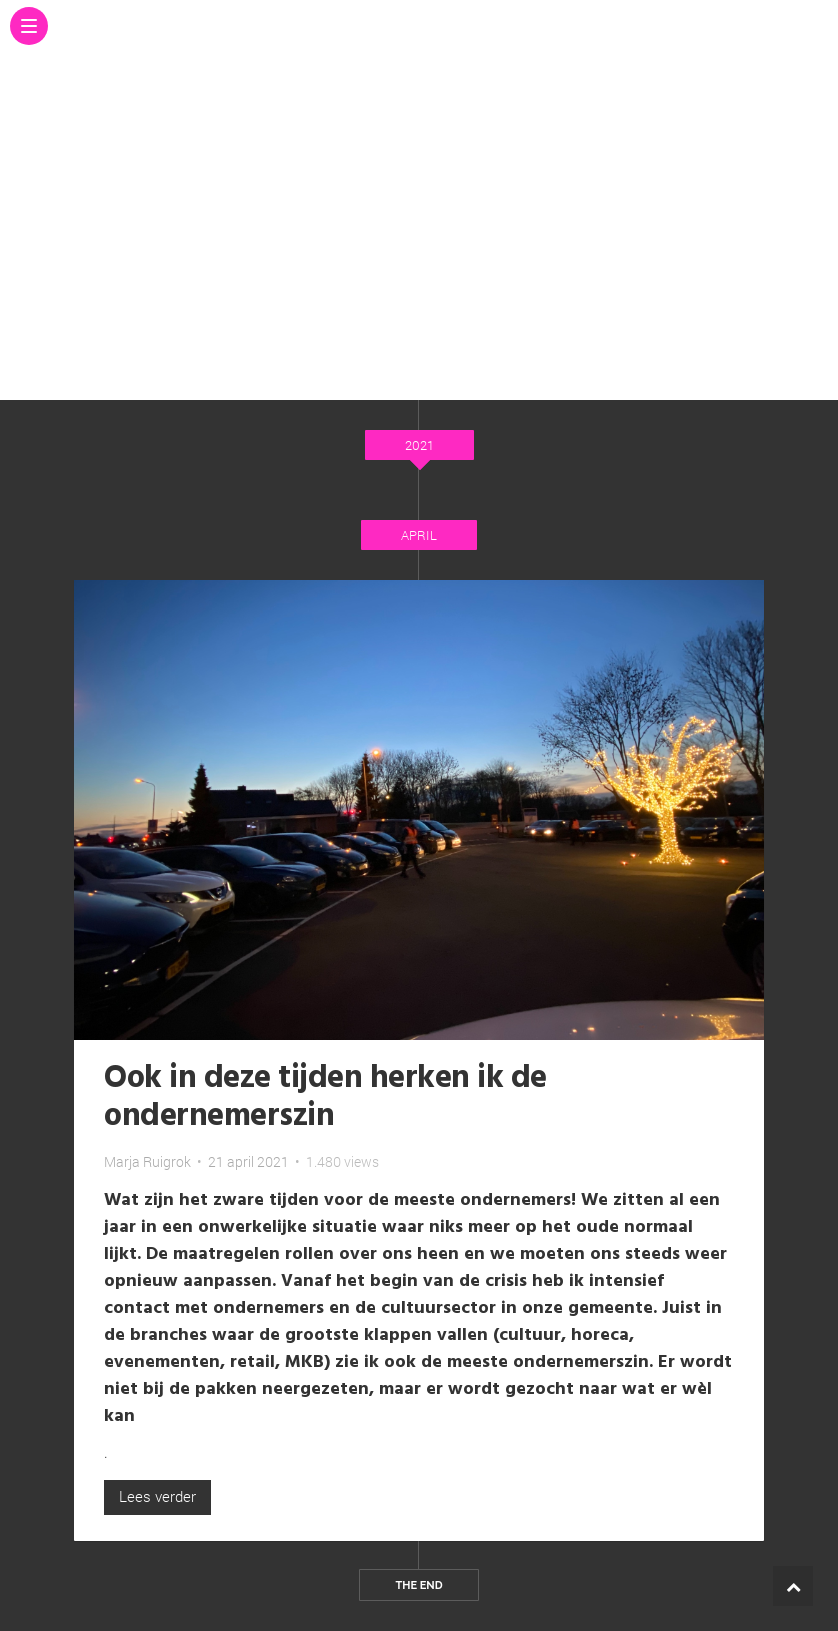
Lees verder (157, 1496)
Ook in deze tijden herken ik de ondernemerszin (325, 1097)
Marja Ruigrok (147, 1161)
